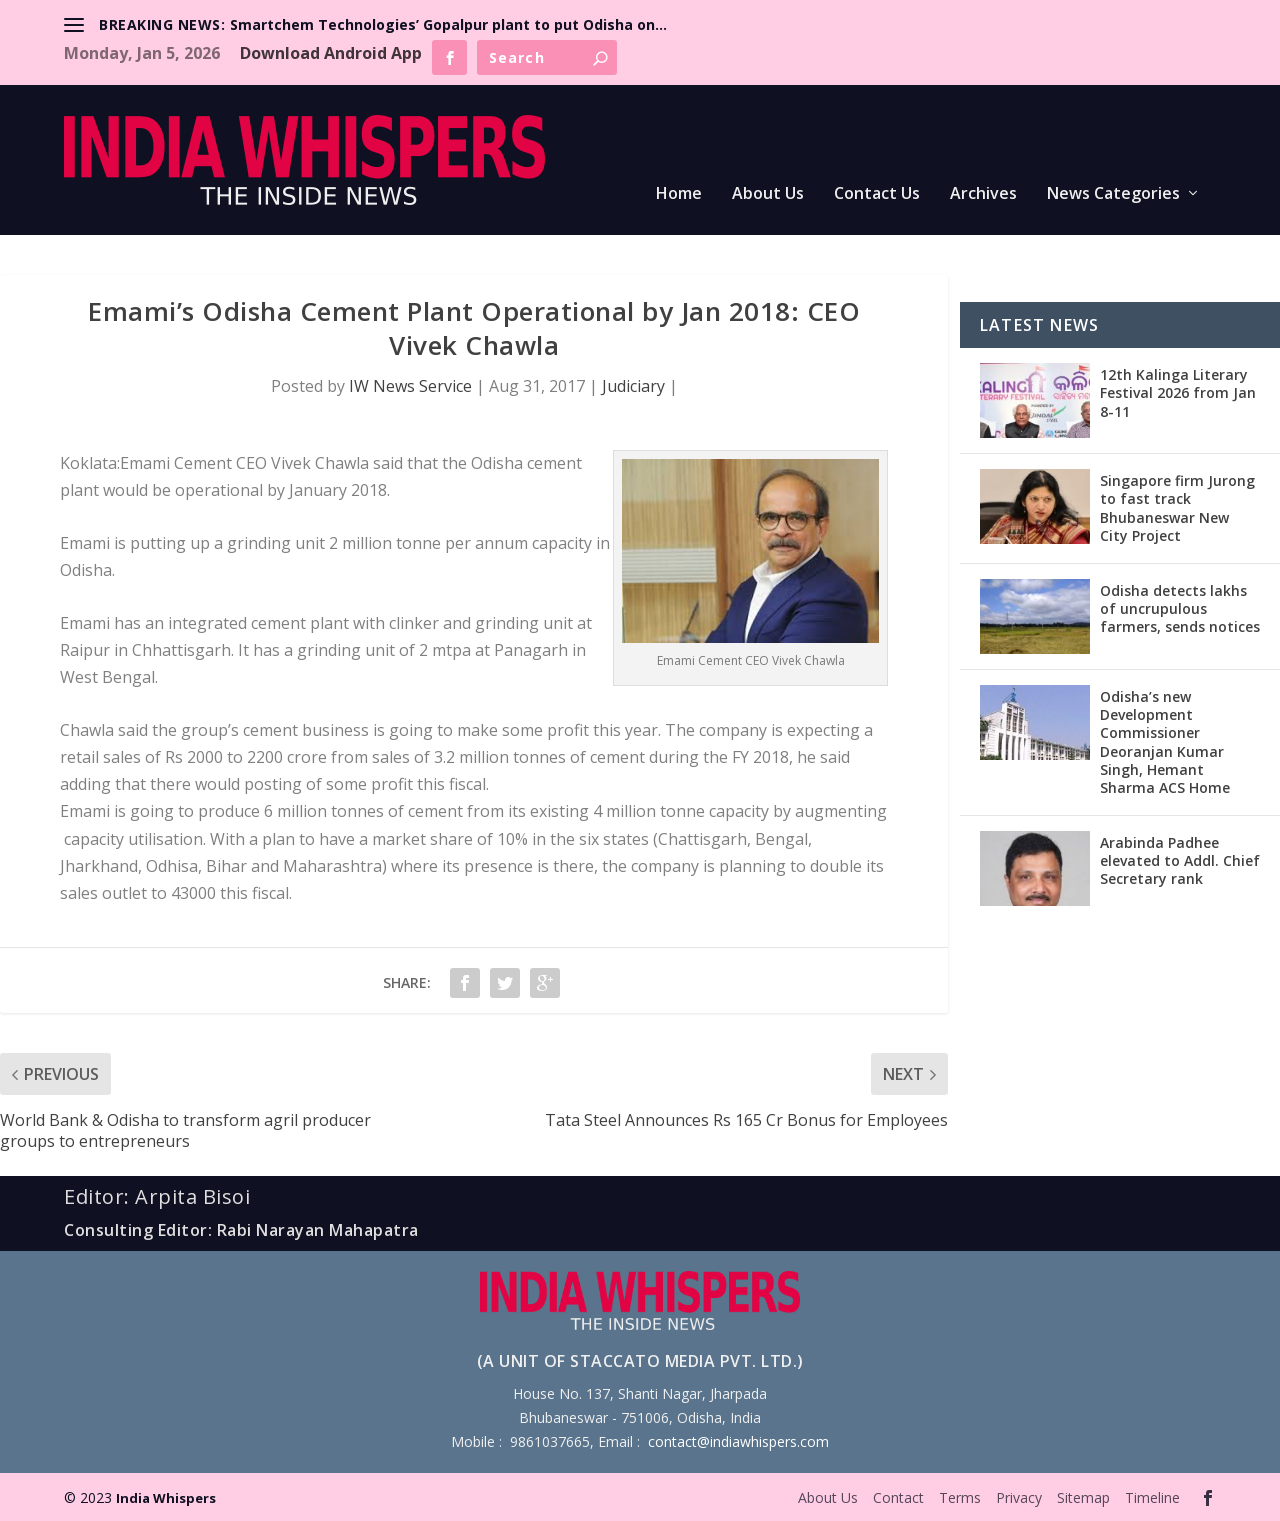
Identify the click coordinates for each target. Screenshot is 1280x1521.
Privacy (1019, 1497)
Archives (983, 194)
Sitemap (1083, 1497)
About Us (768, 194)
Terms (960, 1497)
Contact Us (877, 194)
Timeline (1152, 1497)
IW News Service (410, 386)
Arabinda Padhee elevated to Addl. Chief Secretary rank (1180, 860)
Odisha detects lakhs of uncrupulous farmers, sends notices (1180, 608)
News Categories (1113, 194)
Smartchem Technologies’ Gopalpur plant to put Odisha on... (448, 24)
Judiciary (633, 386)
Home (679, 194)
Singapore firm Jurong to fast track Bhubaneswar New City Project (1177, 508)
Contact (898, 1497)
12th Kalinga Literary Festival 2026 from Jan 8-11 (1178, 392)
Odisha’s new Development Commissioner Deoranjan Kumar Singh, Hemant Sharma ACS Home (1165, 742)
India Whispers (166, 1498)
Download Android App (331, 53)
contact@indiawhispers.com (738, 1441)
